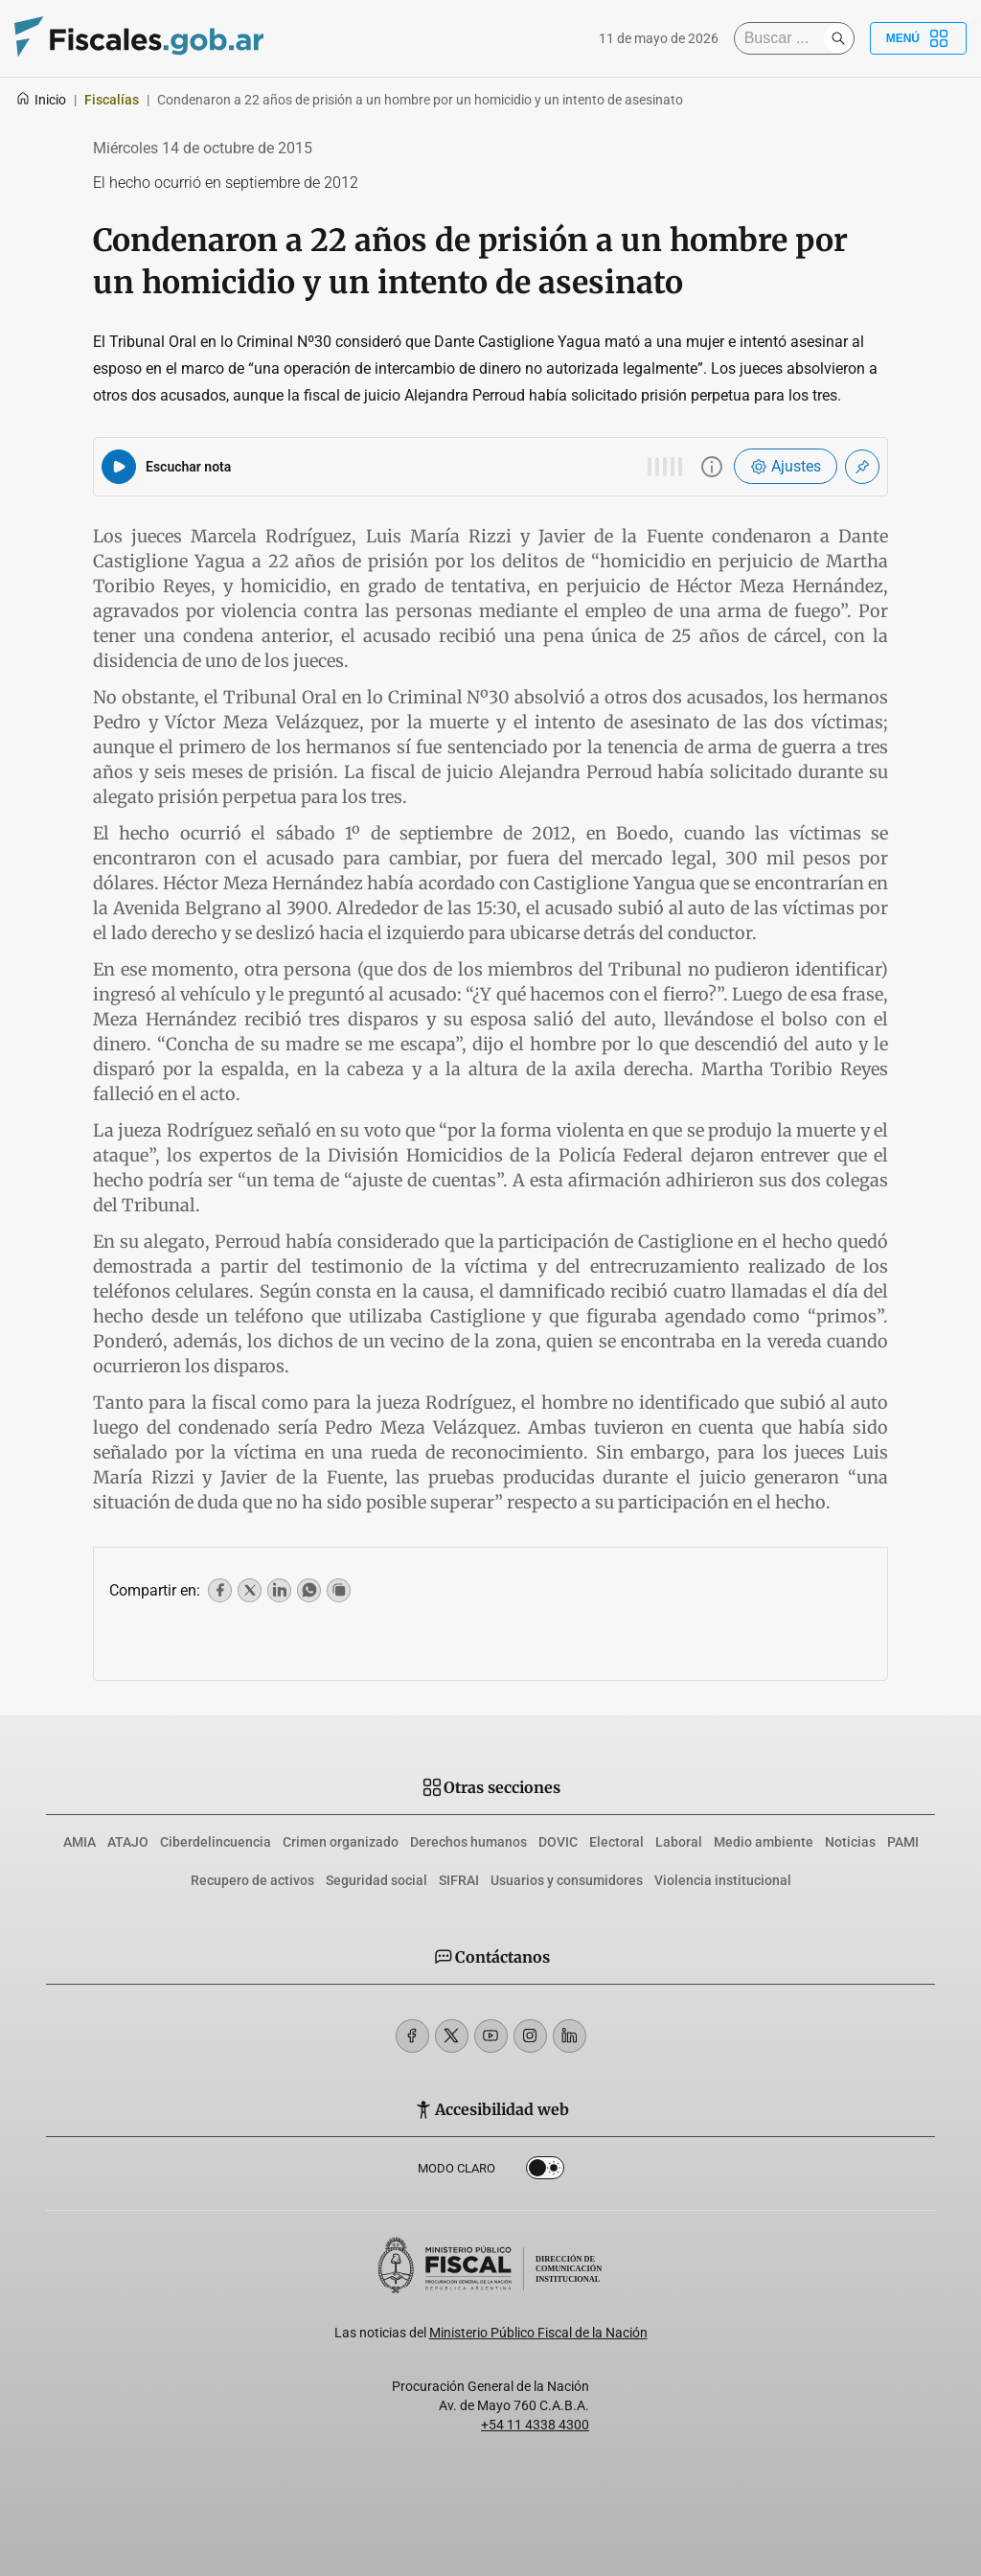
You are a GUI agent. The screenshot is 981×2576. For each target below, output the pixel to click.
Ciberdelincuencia (215, 1842)
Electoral (616, 1842)
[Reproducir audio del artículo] (119, 466)
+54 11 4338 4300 (535, 2424)
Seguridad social (376, 1880)
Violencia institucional (722, 1880)
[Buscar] (783, 38)
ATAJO (127, 1842)
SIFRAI (459, 1880)
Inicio (40, 99)
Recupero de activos (252, 1880)
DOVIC (558, 1842)
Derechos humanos (468, 1842)
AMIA (79, 1842)
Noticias (850, 1842)
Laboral (678, 1842)
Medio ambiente (763, 1842)
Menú (918, 38)
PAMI (903, 1842)
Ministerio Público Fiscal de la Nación (538, 2332)
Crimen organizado (341, 1842)
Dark (545, 2171)
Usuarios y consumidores (566, 1880)
